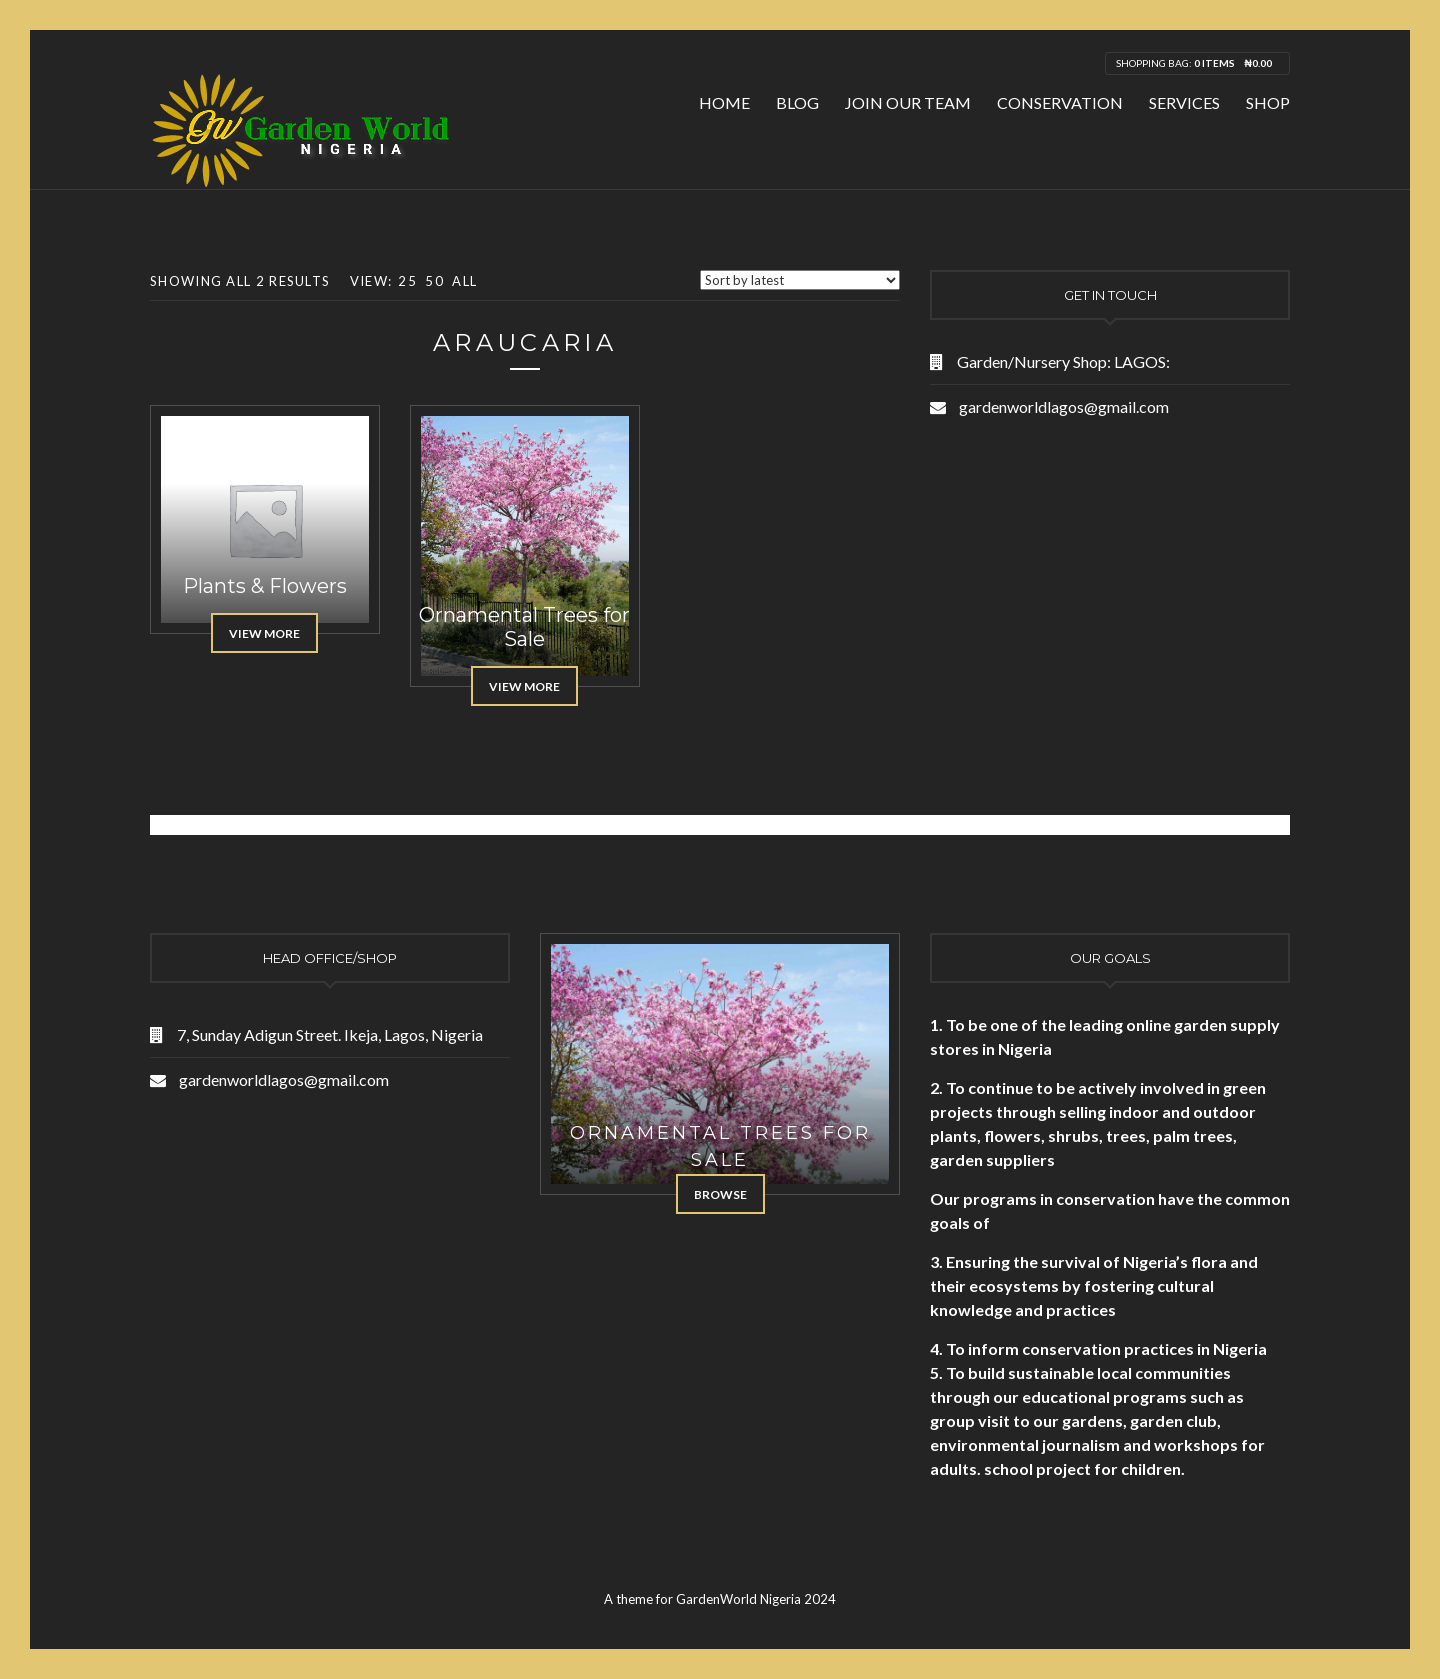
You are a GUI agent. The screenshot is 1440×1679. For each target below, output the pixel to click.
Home (724, 102)
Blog (797, 102)
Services (1184, 102)
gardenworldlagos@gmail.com (1064, 406)
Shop (1268, 102)
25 (407, 281)
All (464, 281)
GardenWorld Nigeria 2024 (756, 1599)
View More (264, 633)
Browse (720, 1194)
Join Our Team (908, 102)
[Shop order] (800, 280)
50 (434, 281)
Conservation (1060, 102)
